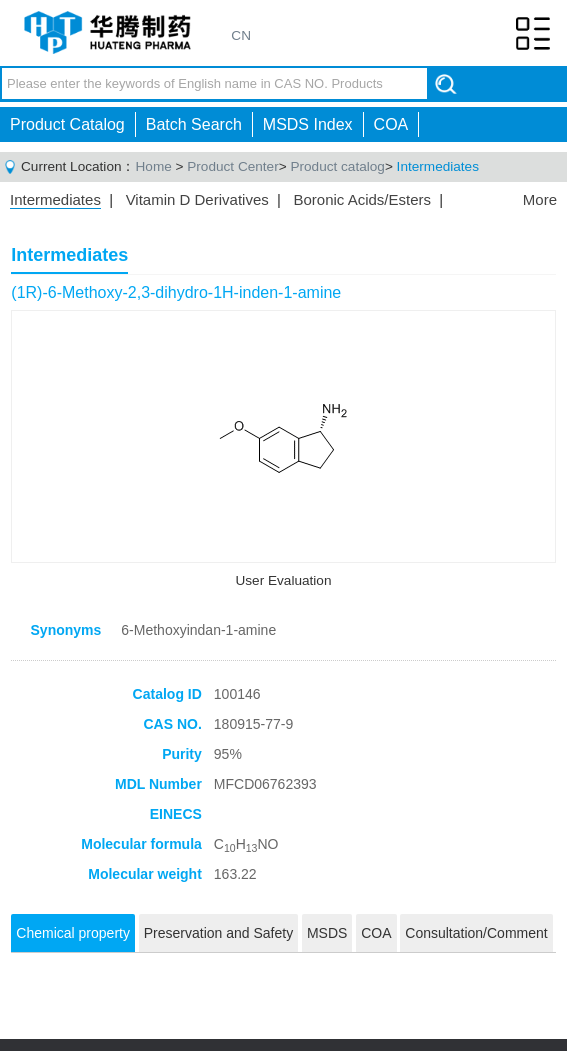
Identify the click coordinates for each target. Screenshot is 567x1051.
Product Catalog (67, 124)
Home (154, 166)
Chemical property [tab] (73, 933)
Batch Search (194, 124)
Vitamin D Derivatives (197, 199)
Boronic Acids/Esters (362, 199)
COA (391, 124)
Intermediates (438, 166)
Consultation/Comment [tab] (476, 933)
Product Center (232, 166)
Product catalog (337, 166)
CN (241, 35)
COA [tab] (376, 933)
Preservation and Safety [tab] (218, 933)
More (540, 199)
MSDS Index (308, 124)
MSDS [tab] (327, 933)
